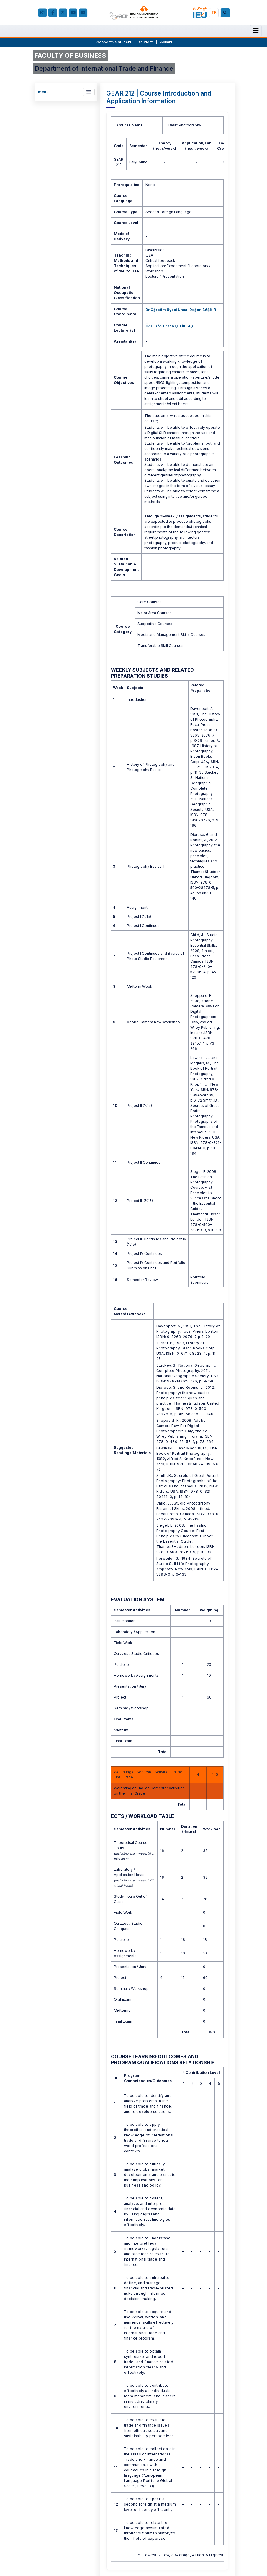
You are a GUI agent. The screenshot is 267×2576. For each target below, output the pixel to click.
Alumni (166, 42)
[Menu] (256, 30)
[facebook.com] (52, 12)
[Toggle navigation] (88, 92)
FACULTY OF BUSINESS (70, 55)
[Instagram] (42, 12)
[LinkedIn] (83, 12)
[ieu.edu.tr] (134, 12)
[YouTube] (72, 12)
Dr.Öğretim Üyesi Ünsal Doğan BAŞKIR (180, 310)
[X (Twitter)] (62, 12)
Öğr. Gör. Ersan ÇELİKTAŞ (169, 326)
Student (146, 42)
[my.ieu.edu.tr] (200, 12)
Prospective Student (113, 42)
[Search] (226, 12)
